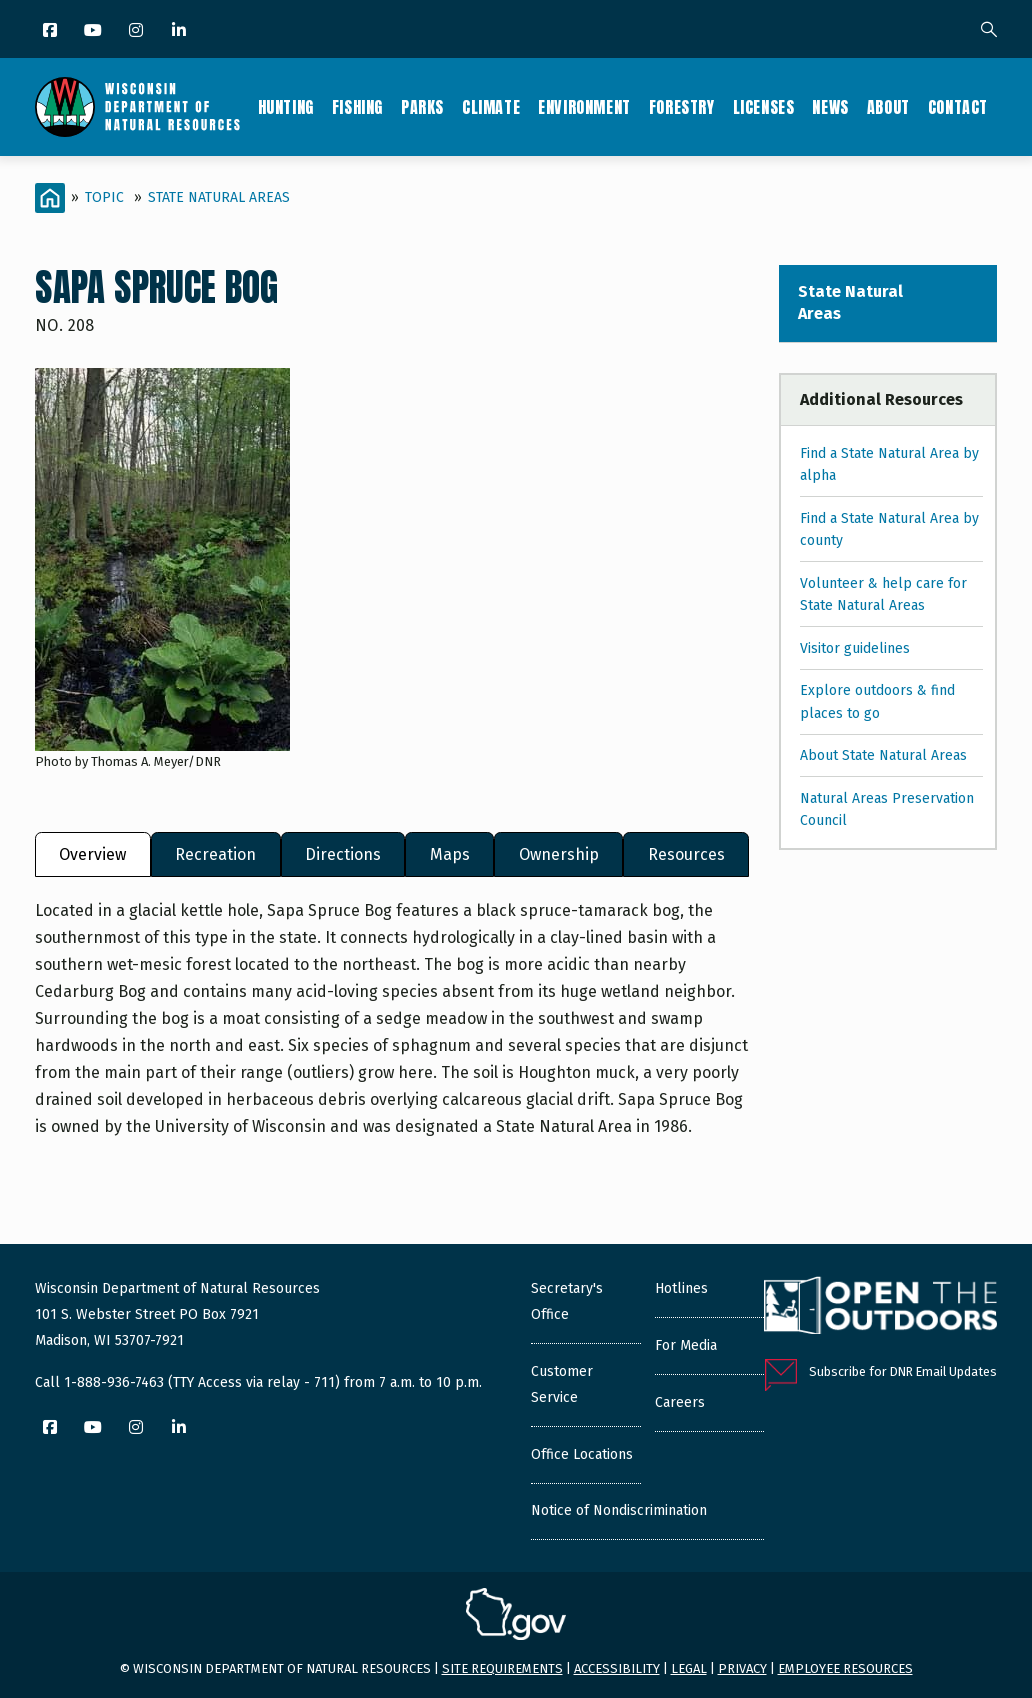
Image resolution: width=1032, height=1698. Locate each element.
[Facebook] (51, 31)
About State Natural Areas (883, 755)
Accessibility (617, 1668)
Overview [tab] (92, 854)
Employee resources (845, 1668)
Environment (584, 107)
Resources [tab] (686, 854)
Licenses (764, 107)
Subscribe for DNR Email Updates (903, 1371)
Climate (491, 107)
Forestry (682, 107)
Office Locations (582, 1454)
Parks (422, 107)
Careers (680, 1402)
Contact (958, 107)
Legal (689, 1668)
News (830, 107)
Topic (104, 197)
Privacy (742, 1668)
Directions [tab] (343, 854)
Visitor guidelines (855, 648)
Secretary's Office (567, 1301)
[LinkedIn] (180, 31)
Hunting (286, 107)
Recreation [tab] (215, 854)
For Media (686, 1345)
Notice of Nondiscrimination (619, 1510)
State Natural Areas (219, 197)
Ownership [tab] (559, 854)
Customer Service (562, 1384)
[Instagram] (137, 31)
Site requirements (502, 1668)
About (888, 107)
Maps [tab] (450, 854)
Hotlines (681, 1288)
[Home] (50, 198)
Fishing (357, 107)
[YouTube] (94, 31)
